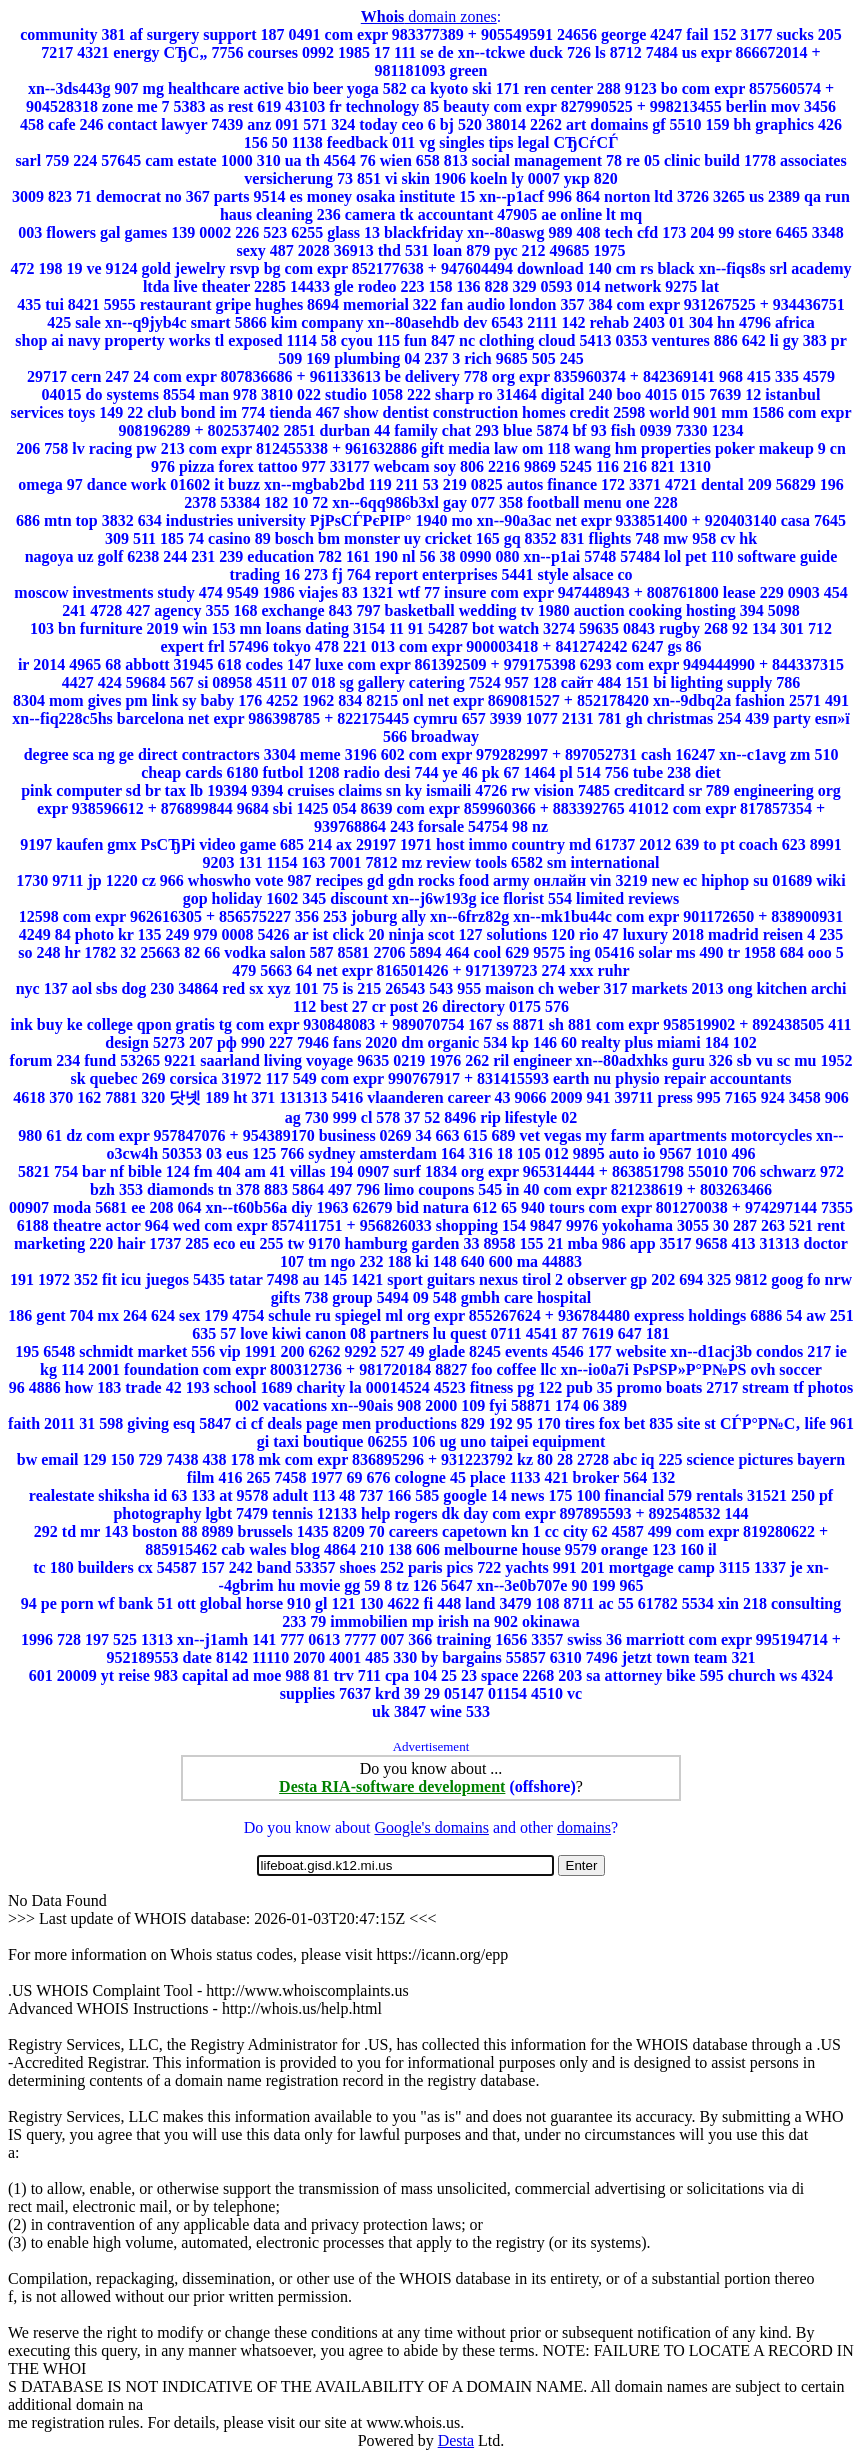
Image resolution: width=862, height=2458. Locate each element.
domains (584, 1827)
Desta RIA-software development (392, 1786)
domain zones (429, 16)
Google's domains (431, 1827)
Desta (456, 2440)
